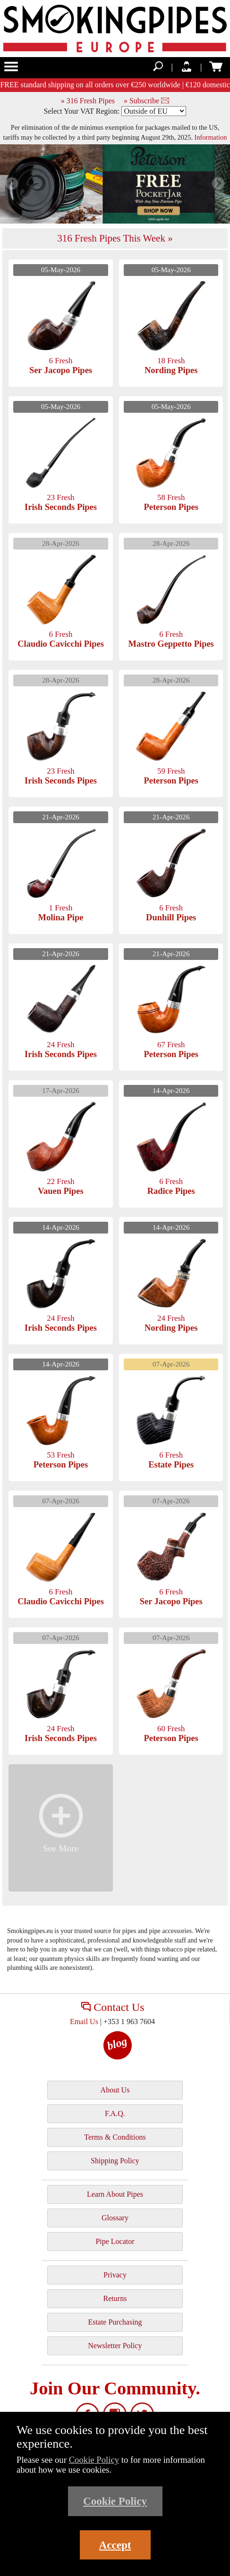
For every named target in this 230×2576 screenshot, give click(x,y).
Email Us (84, 2021)
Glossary (115, 2218)
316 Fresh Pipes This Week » (114, 238)
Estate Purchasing (115, 2322)
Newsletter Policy (115, 2346)
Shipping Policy (115, 2161)
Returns (115, 2298)
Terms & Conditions (114, 2137)
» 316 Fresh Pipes (88, 101)
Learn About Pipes (115, 2194)
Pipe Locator (114, 2241)
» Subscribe (146, 101)
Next (218, 184)
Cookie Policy (94, 2460)
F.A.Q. (115, 2113)
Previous (12, 184)
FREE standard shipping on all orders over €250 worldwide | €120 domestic (115, 85)
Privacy (115, 2275)
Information (211, 137)
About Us (115, 2090)
